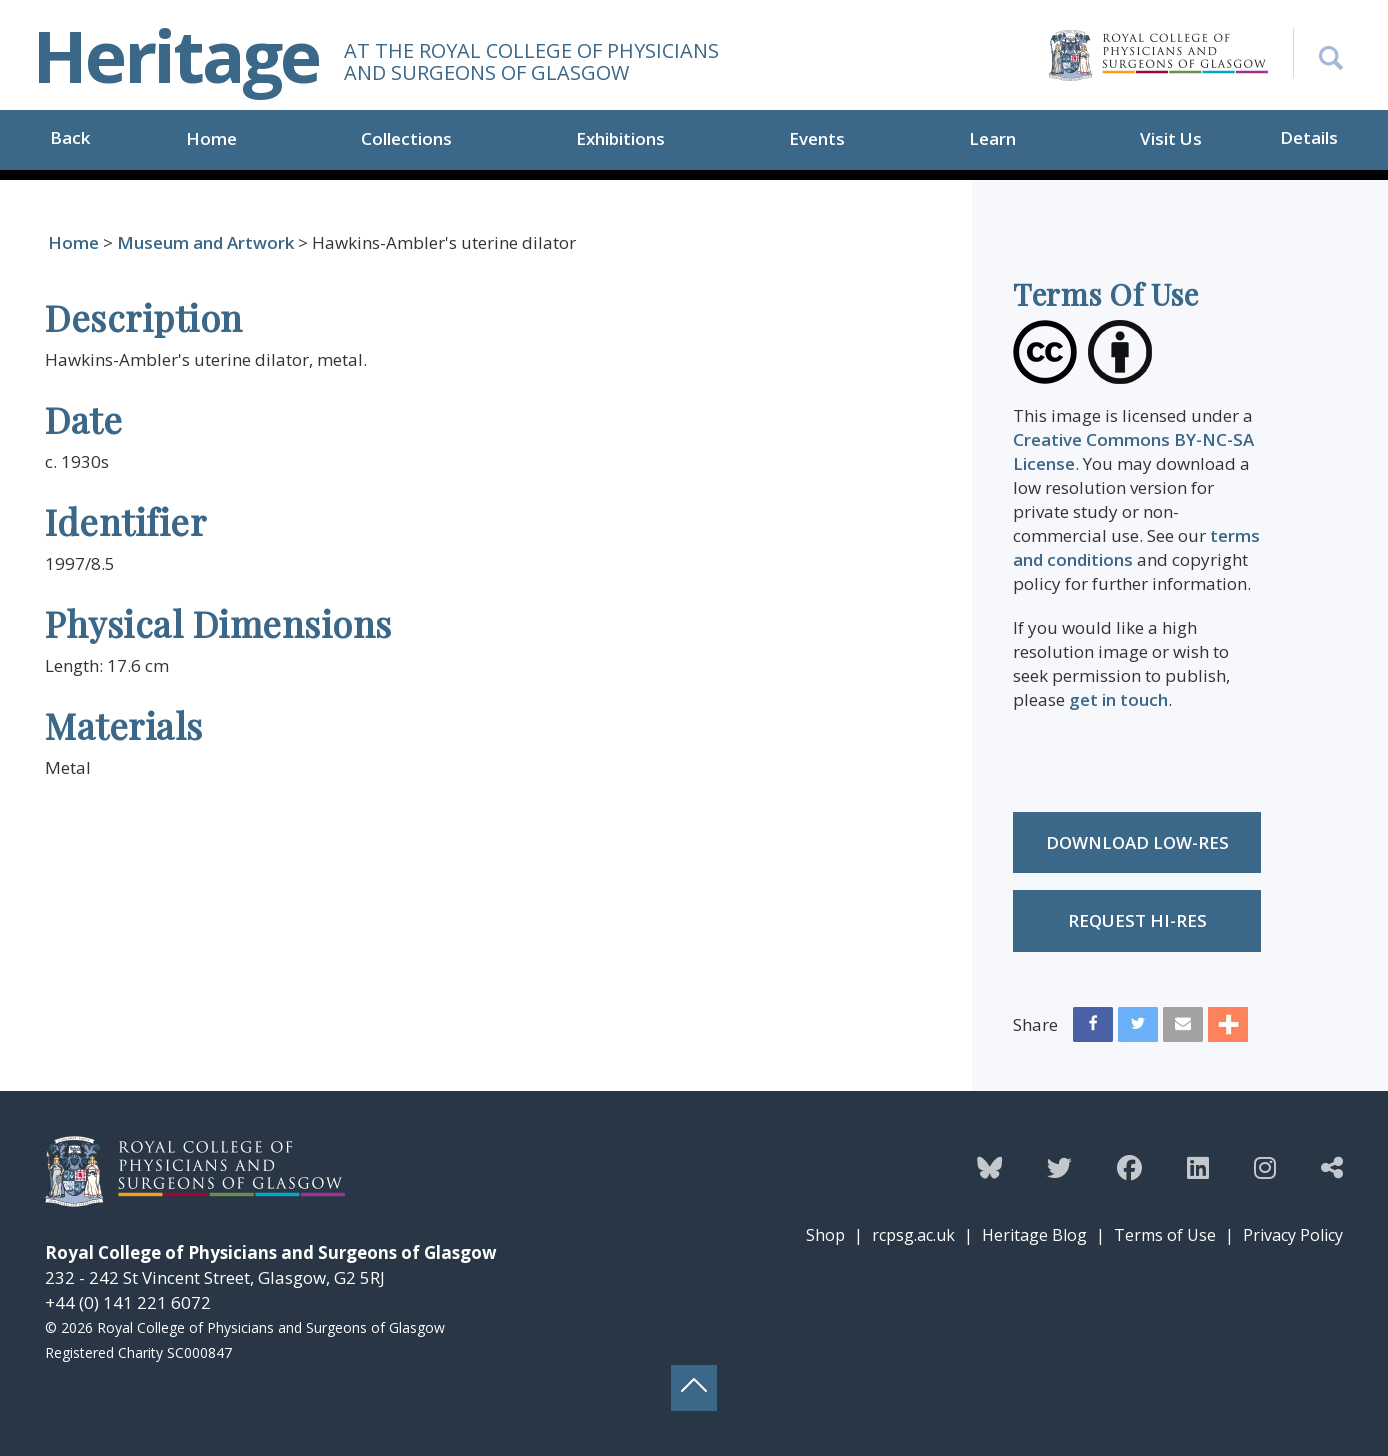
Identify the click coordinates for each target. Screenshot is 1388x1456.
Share (1035, 1024)
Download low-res (1137, 842)
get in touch (1118, 699)
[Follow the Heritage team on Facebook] (1129, 1167)
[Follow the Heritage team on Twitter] (1059, 1167)
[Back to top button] (694, 1388)
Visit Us (1171, 138)
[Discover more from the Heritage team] (1332, 1167)
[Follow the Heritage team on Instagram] (1265, 1167)
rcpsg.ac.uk (913, 1235)
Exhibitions (620, 138)
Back (70, 137)
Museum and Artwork (205, 242)
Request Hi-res (1137, 920)
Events (817, 138)
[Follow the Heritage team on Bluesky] (989, 1167)
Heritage (176, 55)
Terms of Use (1165, 1235)
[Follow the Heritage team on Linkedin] (1198, 1167)
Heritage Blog (1034, 1235)
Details (1309, 137)
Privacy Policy (1293, 1235)
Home (211, 138)
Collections (406, 138)
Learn (992, 138)
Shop (825, 1235)
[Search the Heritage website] (1318, 53)
